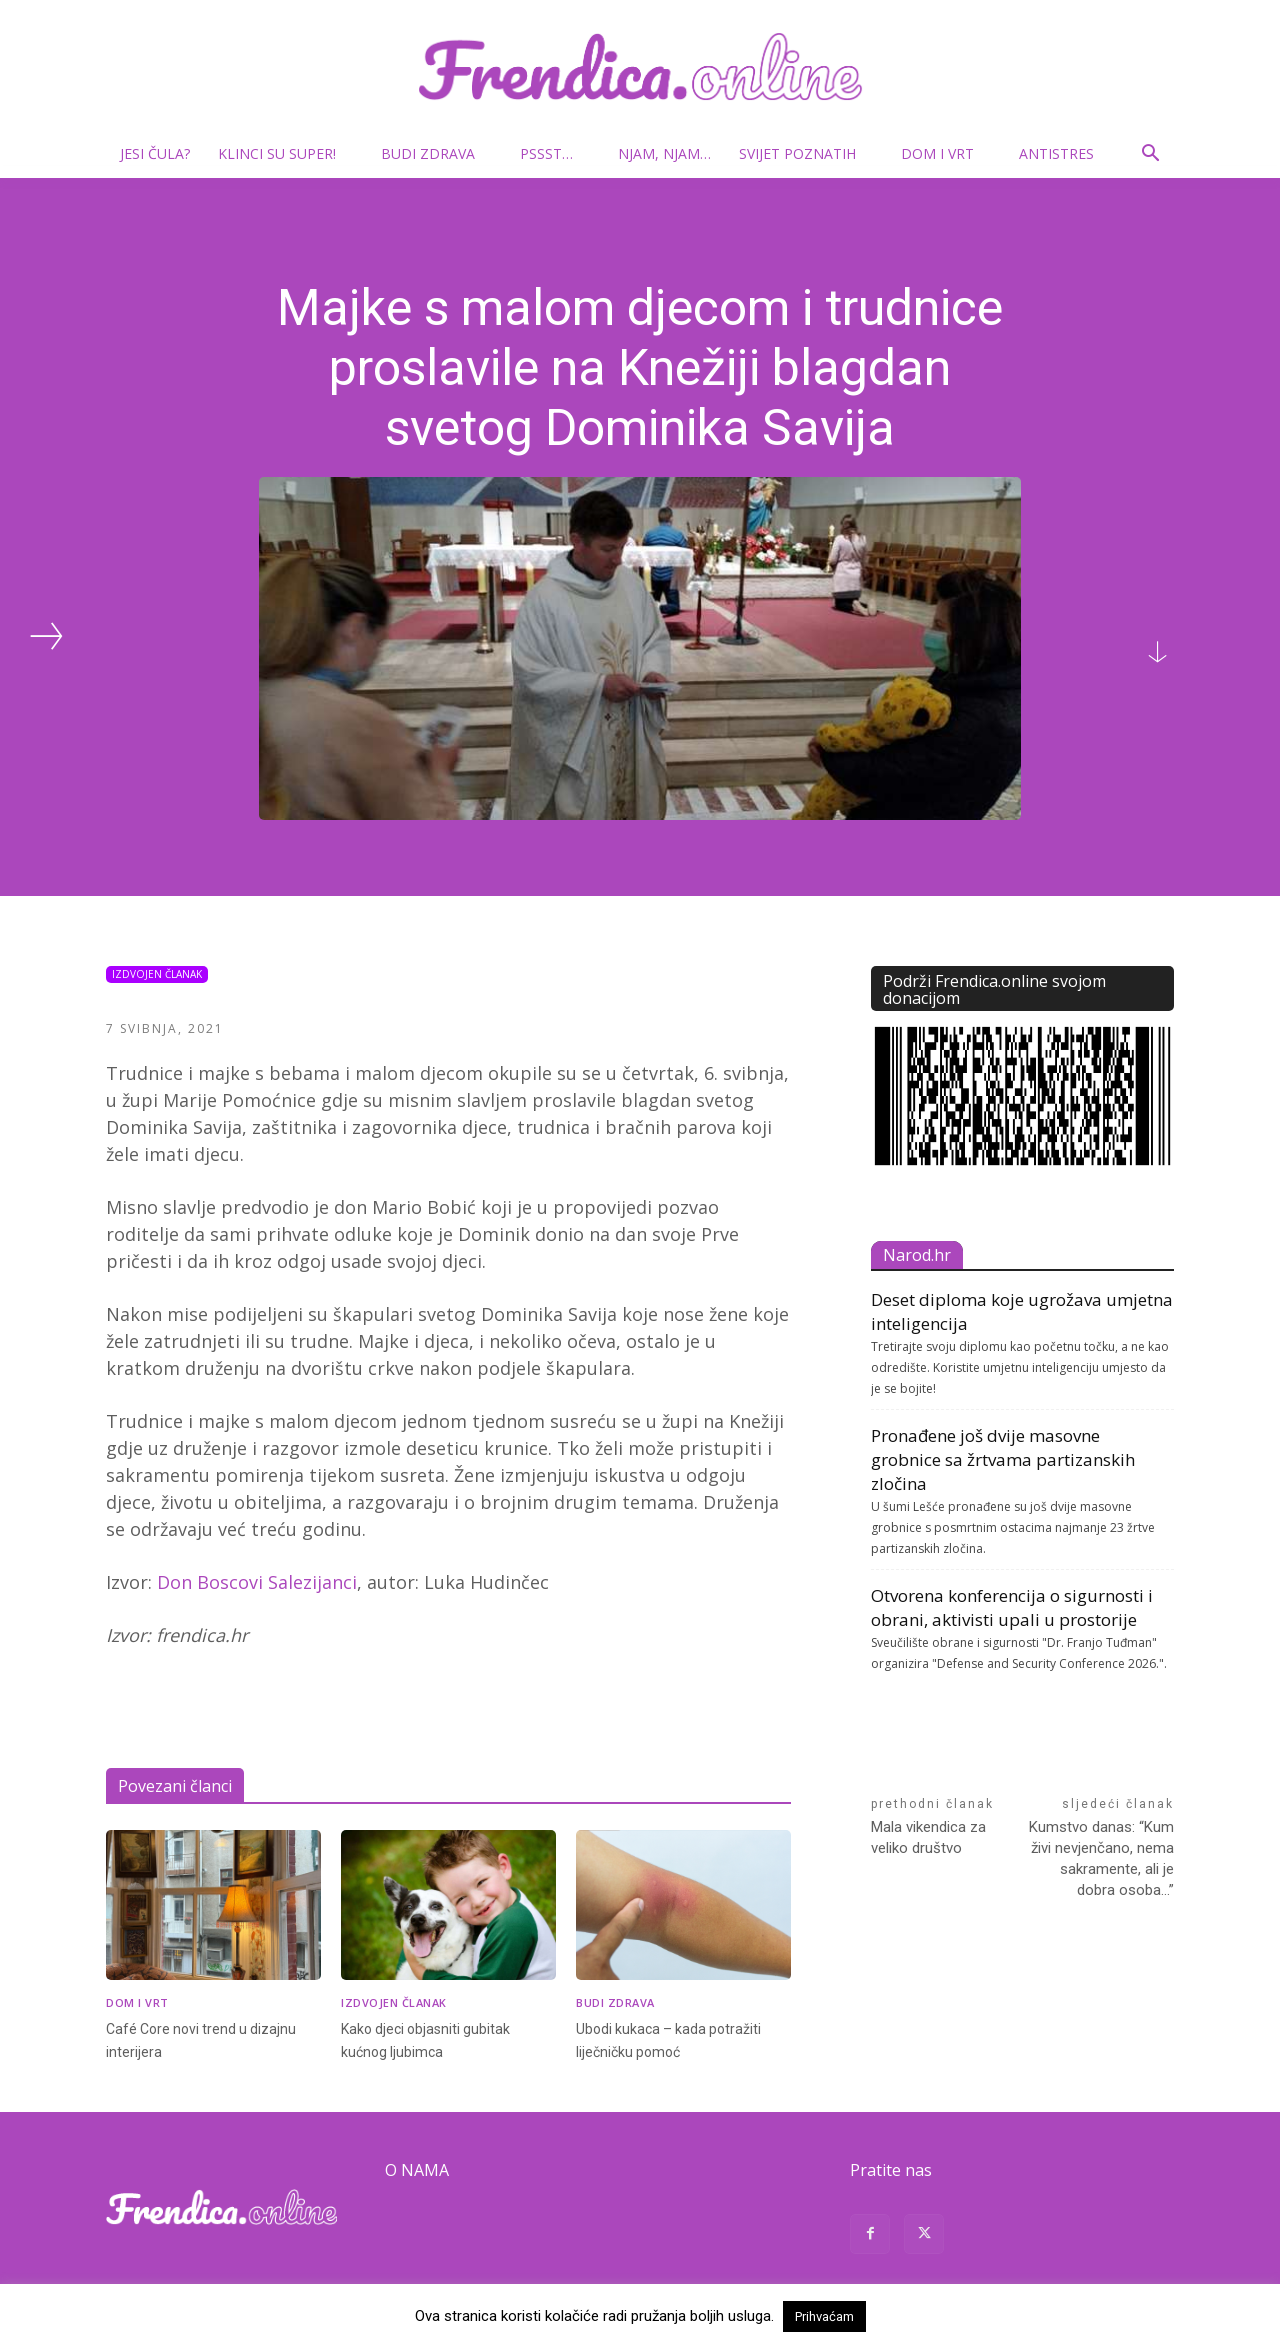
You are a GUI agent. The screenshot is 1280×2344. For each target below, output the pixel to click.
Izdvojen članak (157, 974)
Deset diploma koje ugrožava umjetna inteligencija (1022, 1311)
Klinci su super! (285, 153)
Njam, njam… (664, 153)
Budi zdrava (436, 153)
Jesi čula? (155, 153)
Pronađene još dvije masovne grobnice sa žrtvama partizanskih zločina (1003, 1459)
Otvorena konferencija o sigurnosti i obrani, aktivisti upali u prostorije (1012, 1607)
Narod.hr (917, 1255)
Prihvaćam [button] (824, 2316)
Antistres (1056, 153)
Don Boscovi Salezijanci (257, 1582)
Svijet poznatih (805, 153)
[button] (1150, 155)
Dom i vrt (945, 153)
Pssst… (554, 153)
